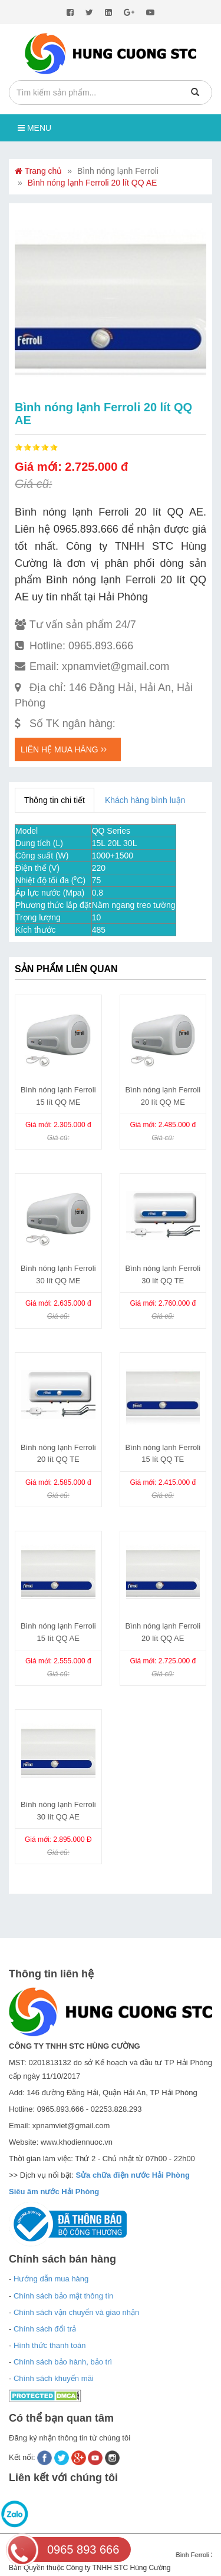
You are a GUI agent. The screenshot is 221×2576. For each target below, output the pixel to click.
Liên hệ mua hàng (64, 749)
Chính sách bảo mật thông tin (63, 2295)
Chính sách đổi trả (45, 2328)
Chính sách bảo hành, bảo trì (63, 2361)
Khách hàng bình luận (145, 800)
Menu (34, 128)
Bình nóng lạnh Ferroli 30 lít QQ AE (58, 1810)
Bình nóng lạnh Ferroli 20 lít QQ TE (58, 1453)
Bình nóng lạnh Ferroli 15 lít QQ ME (58, 1096)
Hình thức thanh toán (49, 2345)
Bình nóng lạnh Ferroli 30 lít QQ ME (58, 1274)
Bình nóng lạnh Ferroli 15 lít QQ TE (162, 1453)
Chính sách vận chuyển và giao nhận (76, 2312)
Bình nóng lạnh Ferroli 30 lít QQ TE (162, 1274)
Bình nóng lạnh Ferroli (118, 171)
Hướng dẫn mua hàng (51, 2278)
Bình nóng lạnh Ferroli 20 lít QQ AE (92, 182)
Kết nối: (23, 2457)
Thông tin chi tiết (54, 800)
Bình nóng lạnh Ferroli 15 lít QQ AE (58, 1632)
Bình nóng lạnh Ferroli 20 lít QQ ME (162, 1096)
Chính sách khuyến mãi (54, 2378)
